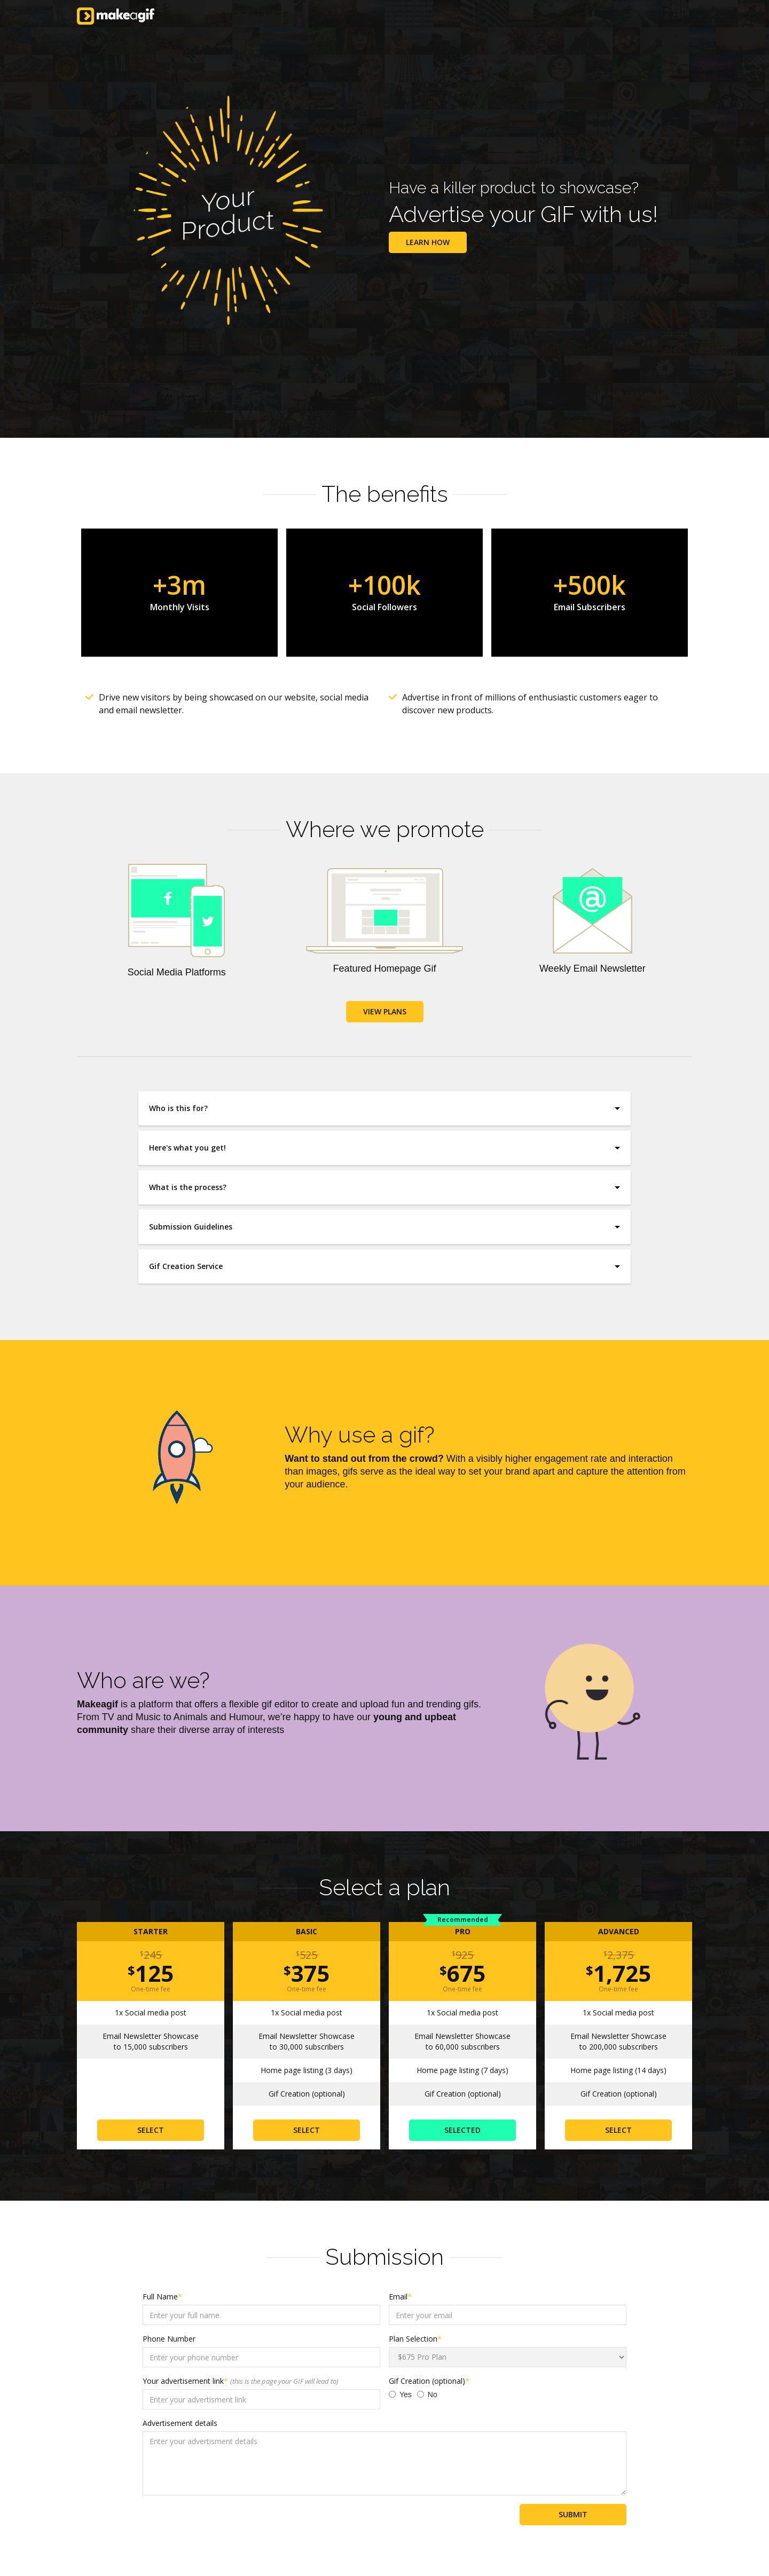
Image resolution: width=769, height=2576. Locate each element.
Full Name (162, 2296)
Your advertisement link (241, 2381)
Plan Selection (415, 2339)
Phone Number (169, 2339)
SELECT (150, 2130)
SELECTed (462, 2130)
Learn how (428, 242)
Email (400, 2296)
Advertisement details (180, 2423)
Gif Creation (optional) (429, 2381)
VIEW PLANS (384, 1011)
